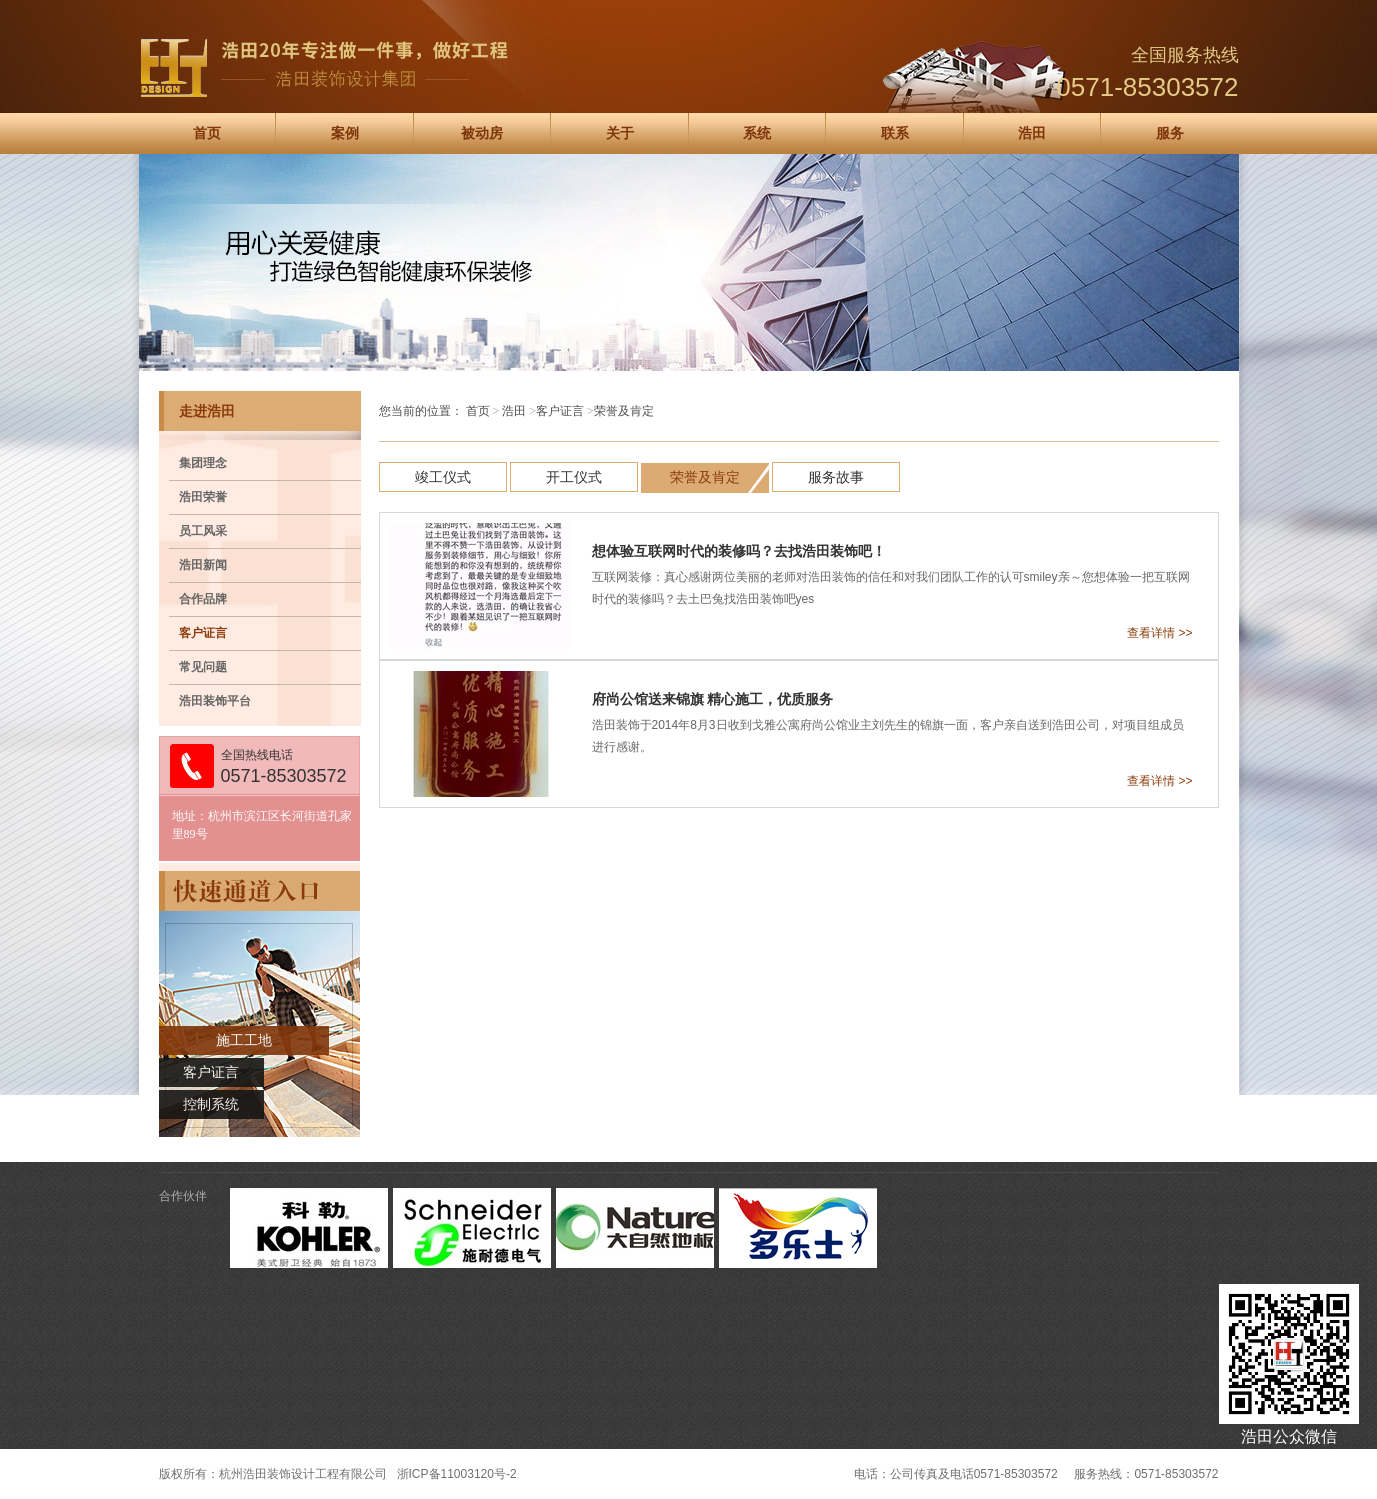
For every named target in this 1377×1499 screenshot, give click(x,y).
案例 (345, 133)
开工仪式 (574, 477)
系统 (757, 133)
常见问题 (203, 667)
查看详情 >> (1159, 633)
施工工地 (244, 1040)
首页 (207, 133)
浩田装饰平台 (215, 701)
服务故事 (836, 477)
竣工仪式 (443, 477)
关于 (620, 133)
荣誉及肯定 (705, 477)
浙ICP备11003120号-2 (457, 1474)
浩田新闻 (203, 565)
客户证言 (203, 633)
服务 (1170, 133)
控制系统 (211, 1104)
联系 (895, 133)
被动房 (482, 133)
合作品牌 (203, 599)
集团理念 (203, 463)
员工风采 (203, 531)
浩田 (1032, 133)
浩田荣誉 (203, 497)
